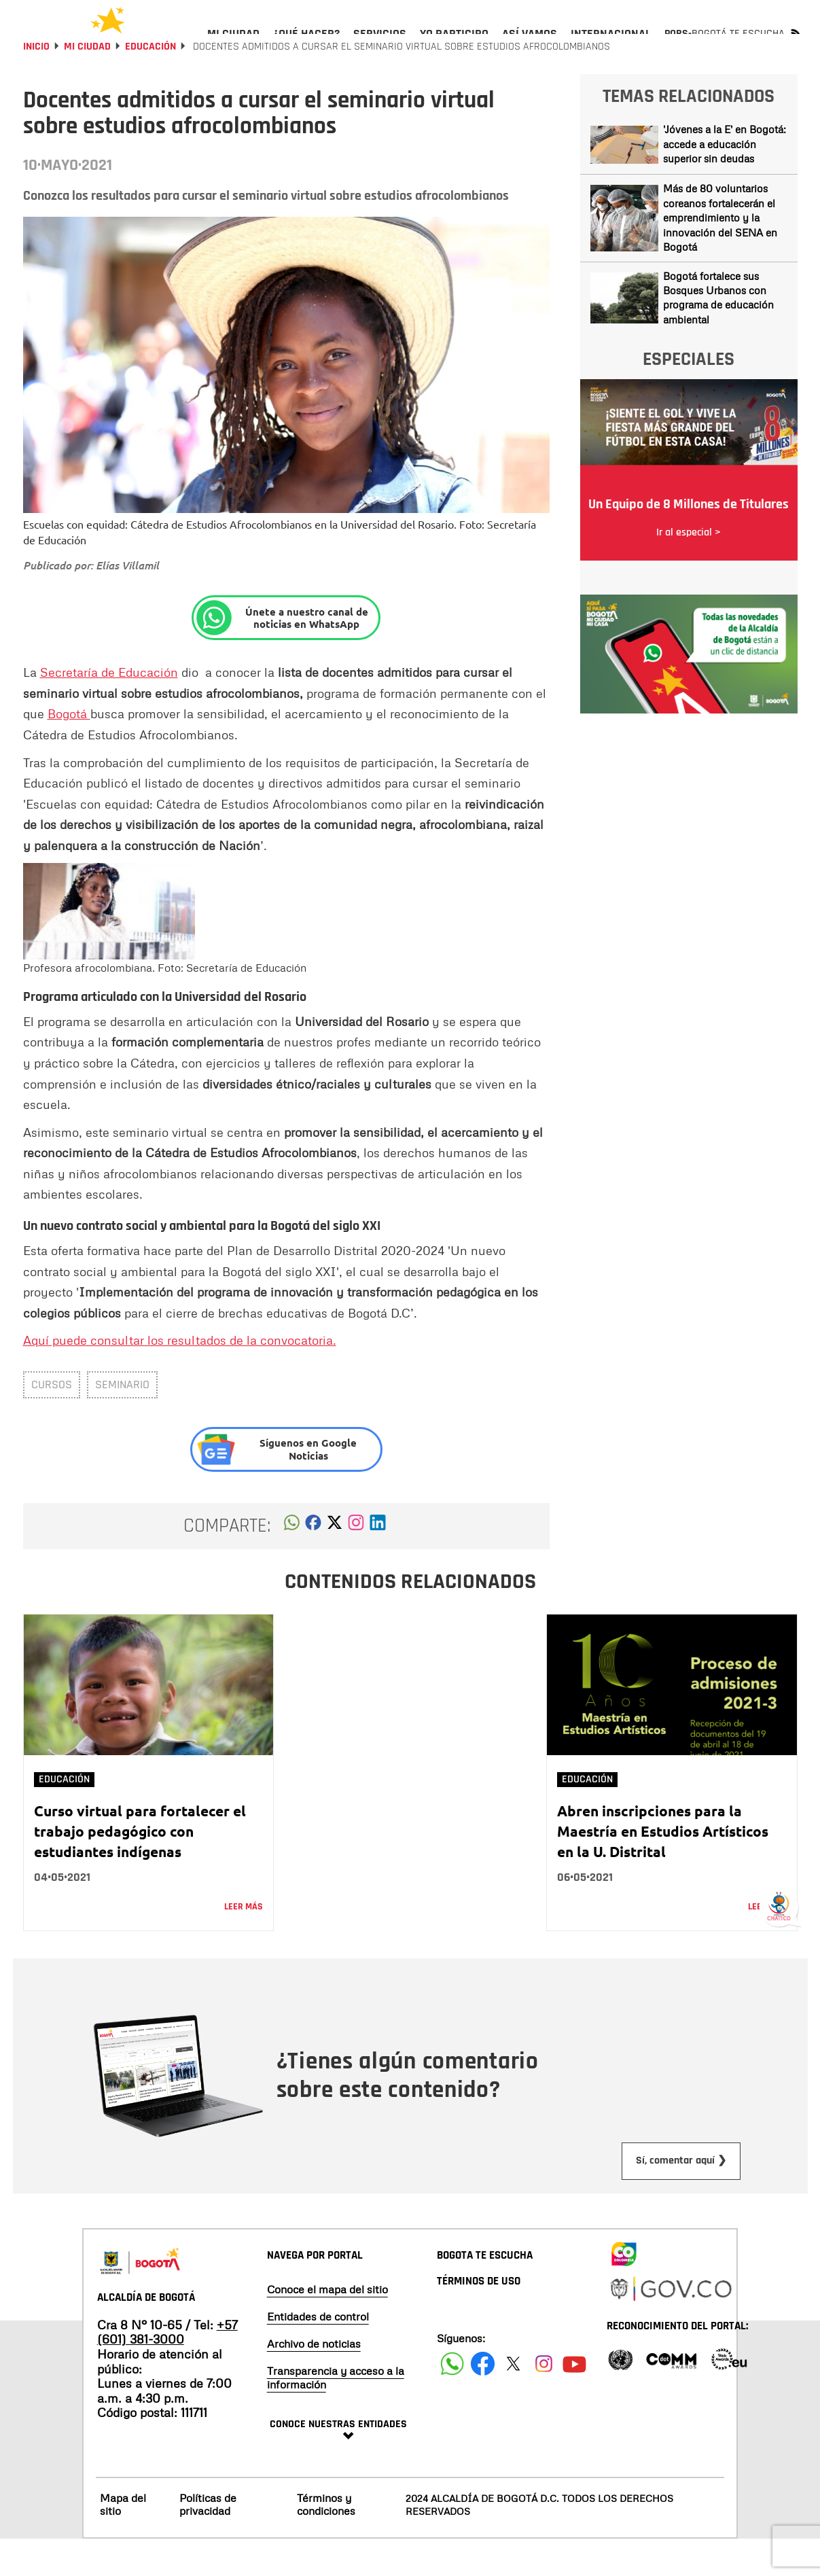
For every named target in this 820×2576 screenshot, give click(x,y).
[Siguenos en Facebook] (452, 2400)
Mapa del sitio (123, 2541)
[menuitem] (233, 45)
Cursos (51, 1421)
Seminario (122, 1421)
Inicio (36, 83)
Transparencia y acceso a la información (335, 2414)
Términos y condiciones (326, 2541)
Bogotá (69, 750)
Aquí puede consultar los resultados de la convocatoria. (179, 1376)
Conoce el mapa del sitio (327, 2326)
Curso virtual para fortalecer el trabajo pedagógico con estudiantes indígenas (140, 1867)
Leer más (243, 1943)
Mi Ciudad (87, 83)
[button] (291, 1563)
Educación (150, 83)
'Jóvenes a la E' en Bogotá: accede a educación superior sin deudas (724, 180)
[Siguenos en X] (513, 2400)
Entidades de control (318, 2353)
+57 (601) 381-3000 (167, 2369)
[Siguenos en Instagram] (544, 2400)
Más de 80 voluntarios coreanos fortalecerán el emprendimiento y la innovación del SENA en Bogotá (720, 254)
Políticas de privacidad (207, 2541)
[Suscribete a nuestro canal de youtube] (574, 2400)
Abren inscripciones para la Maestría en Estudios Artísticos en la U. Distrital (662, 1867)
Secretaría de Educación (109, 708)
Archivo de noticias (314, 2380)
